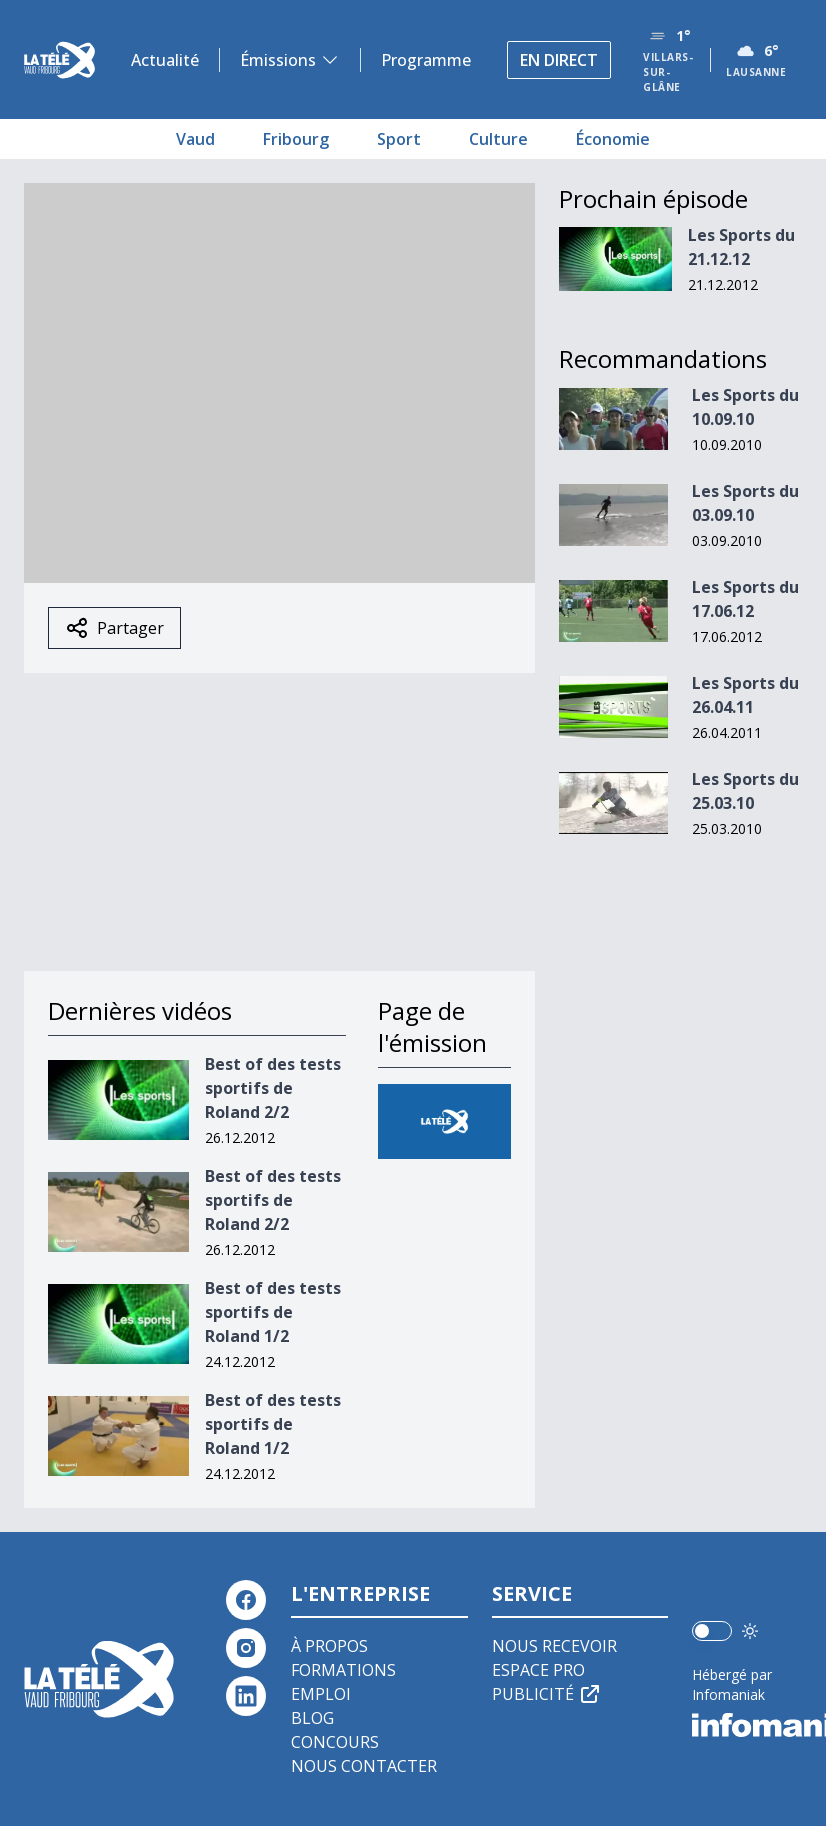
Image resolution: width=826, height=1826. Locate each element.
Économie (613, 139)
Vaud (195, 139)
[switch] (712, 1631)
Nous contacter (364, 1766)
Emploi (321, 1694)
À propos (329, 1646)
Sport (399, 139)
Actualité (165, 60)
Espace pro (538, 1670)
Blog (312, 1718)
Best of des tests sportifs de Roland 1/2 (273, 1312)
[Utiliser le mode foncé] (750, 1631)
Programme (426, 60)
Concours (335, 1742)
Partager (114, 628)
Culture (498, 139)
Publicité (547, 1694)
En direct (559, 60)
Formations (343, 1670)
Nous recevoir (554, 1646)
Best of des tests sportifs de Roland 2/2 (273, 1088)
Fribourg (296, 139)
